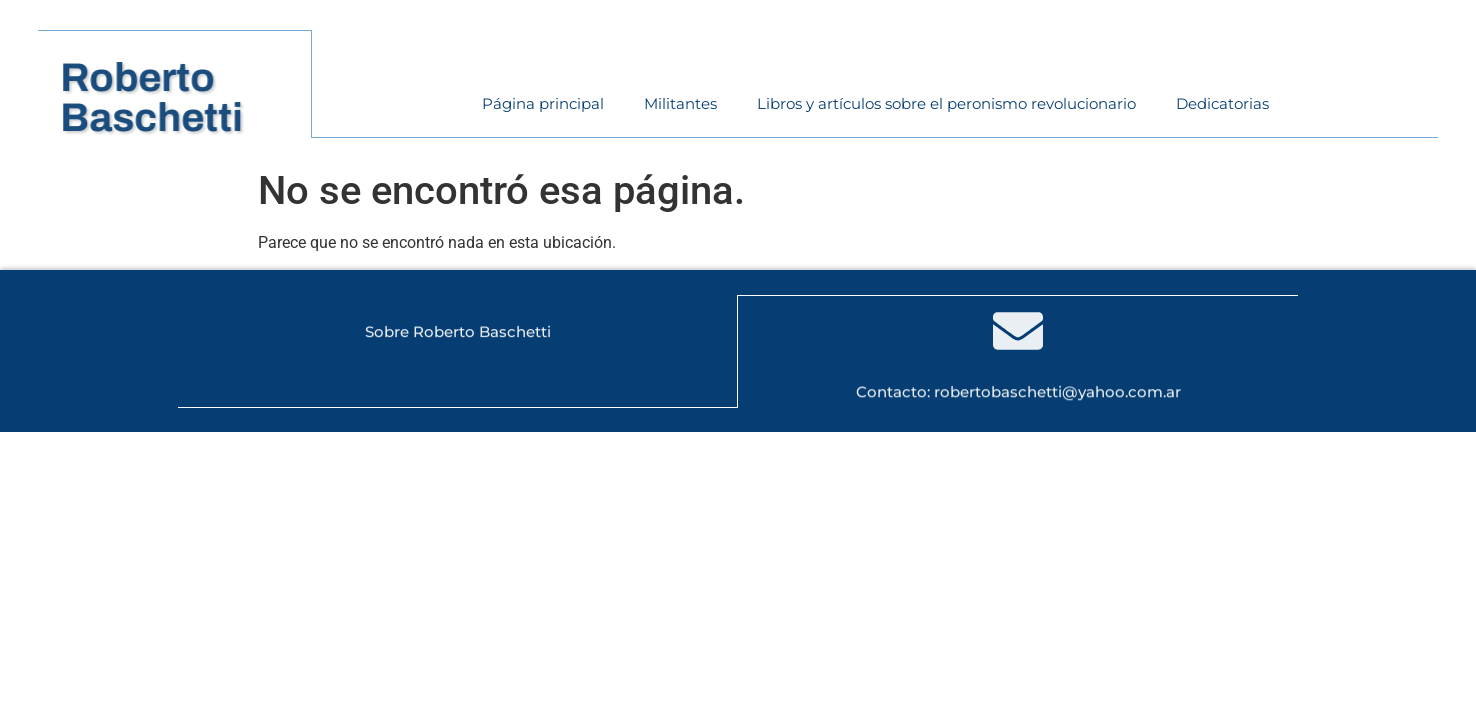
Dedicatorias (1222, 103)
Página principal (543, 103)
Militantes (680, 103)
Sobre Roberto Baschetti (458, 332)
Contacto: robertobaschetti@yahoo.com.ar (1018, 391)
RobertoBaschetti (163, 97)
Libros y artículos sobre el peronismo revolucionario (946, 103)
